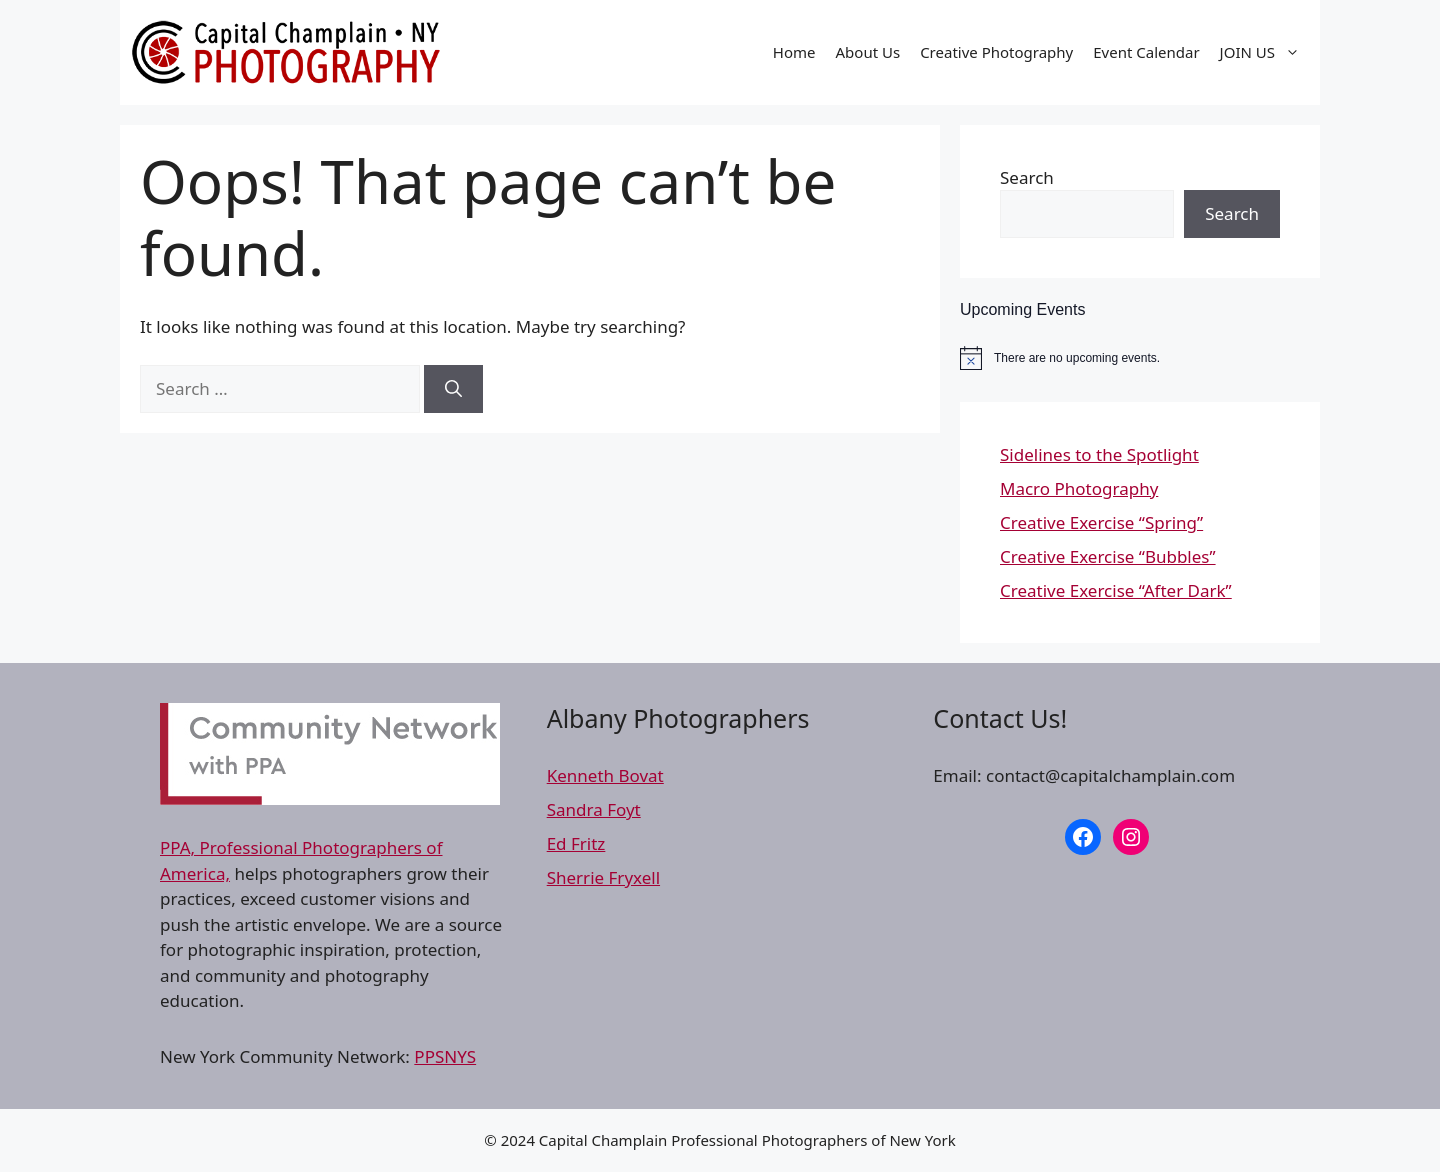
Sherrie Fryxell (603, 877)
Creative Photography (996, 52)
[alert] (1140, 358)
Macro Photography (1079, 488)
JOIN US (1265, 52)
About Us (868, 52)
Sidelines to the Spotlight (1099, 454)
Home (794, 52)
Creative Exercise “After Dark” (1116, 590)
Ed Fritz (576, 843)
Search (1027, 177)
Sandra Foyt (594, 809)
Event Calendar (1146, 52)
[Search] (453, 389)
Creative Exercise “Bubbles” (1108, 556)
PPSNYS (445, 1056)
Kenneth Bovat (605, 775)
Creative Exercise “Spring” (1101, 522)
